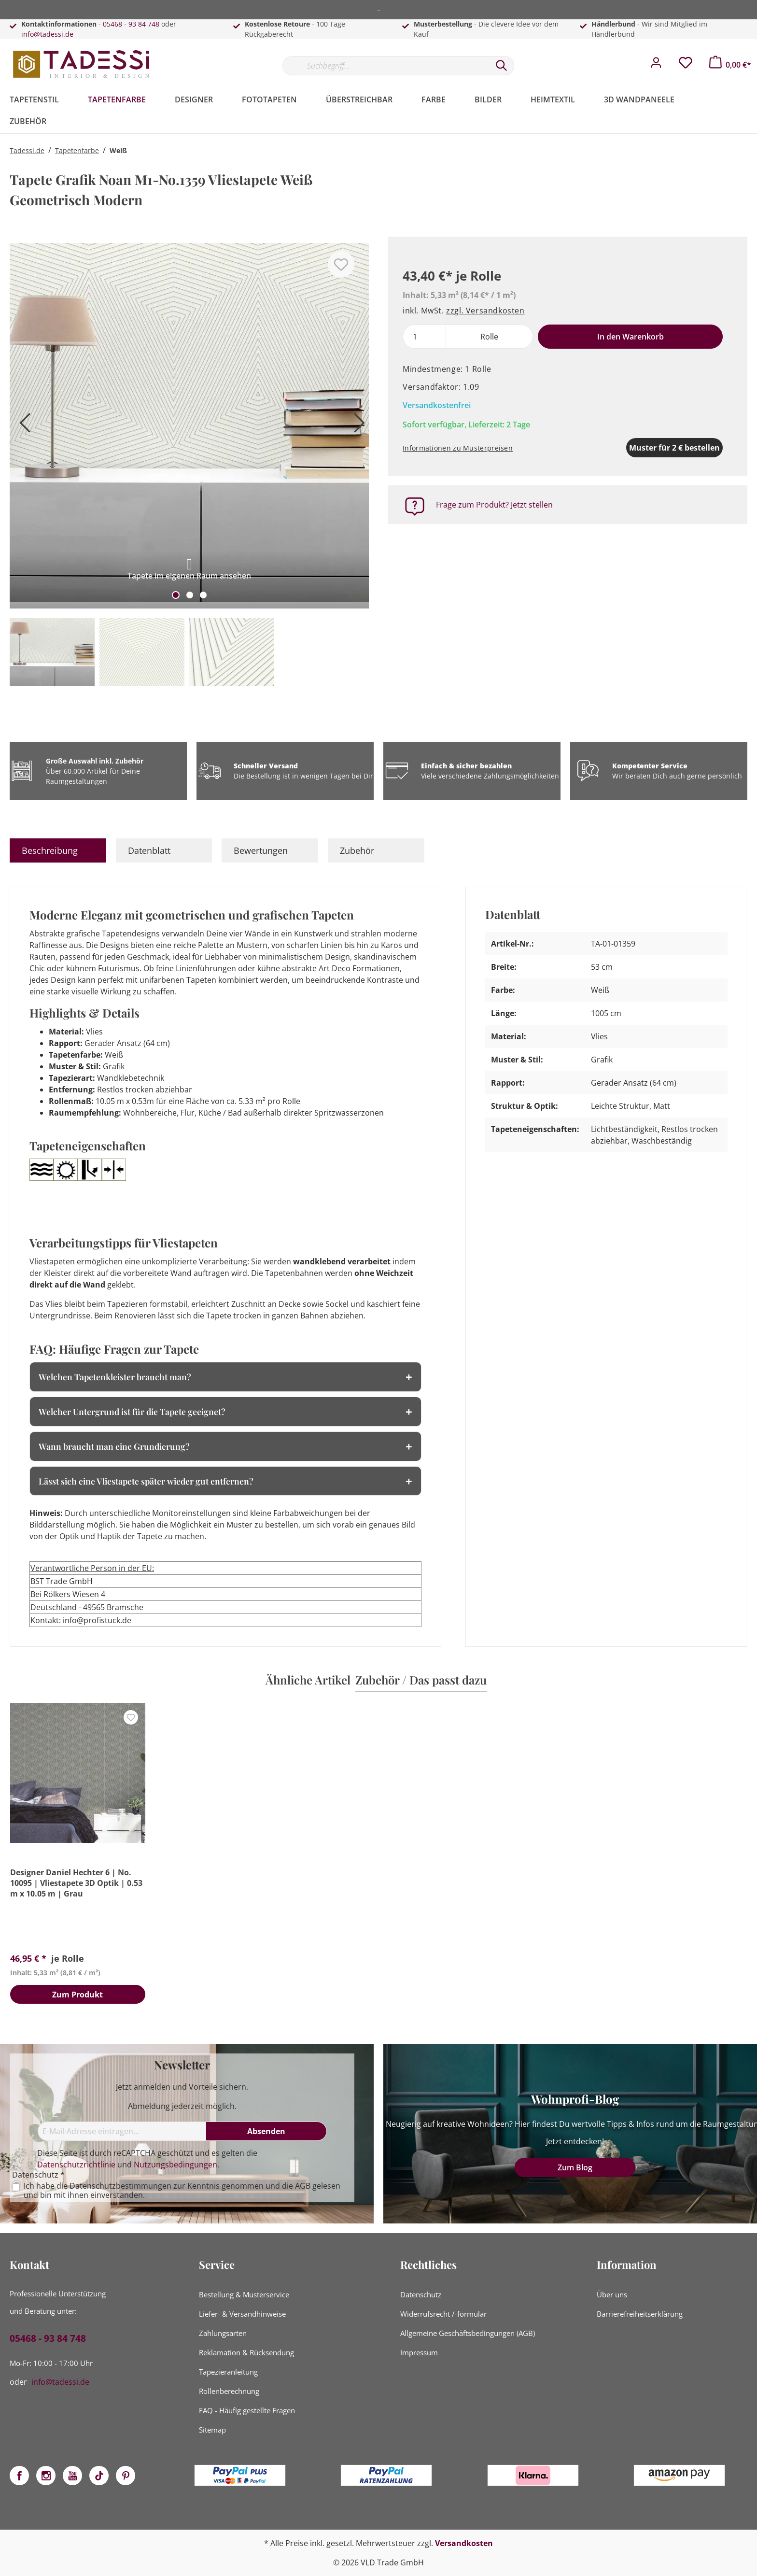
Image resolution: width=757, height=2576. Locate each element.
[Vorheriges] (21, 426)
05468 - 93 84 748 (131, 23)
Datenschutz (420, 2294)
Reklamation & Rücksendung (246, 2352)
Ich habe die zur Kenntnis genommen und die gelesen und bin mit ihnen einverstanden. (182, 2190)
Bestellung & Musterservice (244, 2294)
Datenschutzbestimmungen (120, 2185)
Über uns (612, 2294)
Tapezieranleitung (228, 2372)
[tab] (58, 850)
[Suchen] (501, 65)
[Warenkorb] (730, 65)
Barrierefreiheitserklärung (640, 2314)
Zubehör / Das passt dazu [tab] (421, 1679)
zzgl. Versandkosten (485, 310)
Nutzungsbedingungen (175, 2164)
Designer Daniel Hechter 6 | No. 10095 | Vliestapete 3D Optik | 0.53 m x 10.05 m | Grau (76, 1883)
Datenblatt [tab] (149, 850)
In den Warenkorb (630, 336)
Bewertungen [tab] (261, 850)
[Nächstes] (357, 426)
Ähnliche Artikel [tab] (308, 1679)
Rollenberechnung (229, 2391)
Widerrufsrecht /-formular (443, 2314)
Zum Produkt (77, 1995)
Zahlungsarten (223, 2333)
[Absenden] (266, 2131)
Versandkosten (464, 2543)
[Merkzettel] (686, 65)
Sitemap (212, 2429)
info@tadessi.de (47, 34)
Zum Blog (575, 2167)
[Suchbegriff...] (385, 65)
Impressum (419, 2352)
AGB (302, 2185)
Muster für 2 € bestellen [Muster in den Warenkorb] (624, 447)
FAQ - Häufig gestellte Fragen (247, 2410)
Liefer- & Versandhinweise (242, 2314)
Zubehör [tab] (357, 850)
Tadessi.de (27, 150)
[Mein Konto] (656, 65)
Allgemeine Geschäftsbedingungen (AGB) (467, 2333)
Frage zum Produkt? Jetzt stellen (494, 504)
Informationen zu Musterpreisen (458, 448)
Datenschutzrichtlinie (76, 2164)
